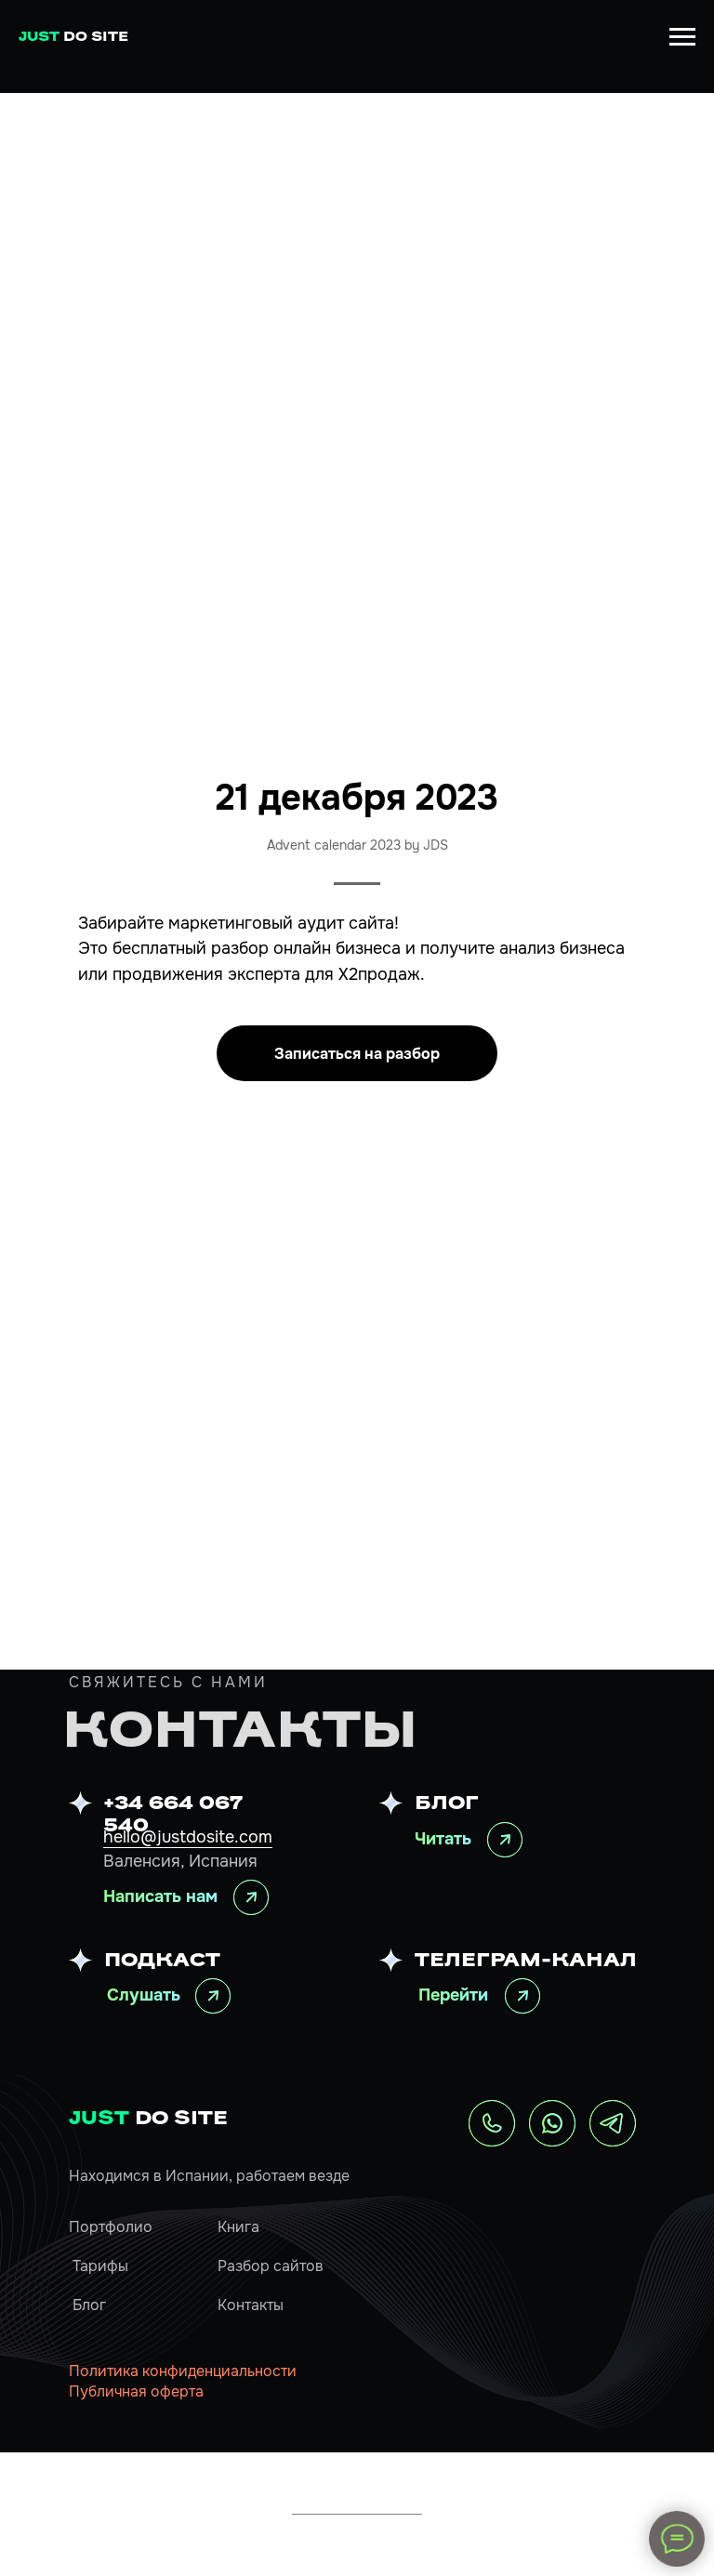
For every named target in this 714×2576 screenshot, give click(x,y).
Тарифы (100, 2266)
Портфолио (110, 2227)
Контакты (251, 2305)
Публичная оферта (136, 2391)
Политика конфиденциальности (183, 2371)
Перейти (453, 1995)
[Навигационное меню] (682, 37)
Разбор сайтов (271, 2266)
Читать (443, 1839)
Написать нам (160, 1896)
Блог (89, 2305)
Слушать (143, 1995)
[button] (357, 1053)
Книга (238, 2227)
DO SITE (148, 2119)
